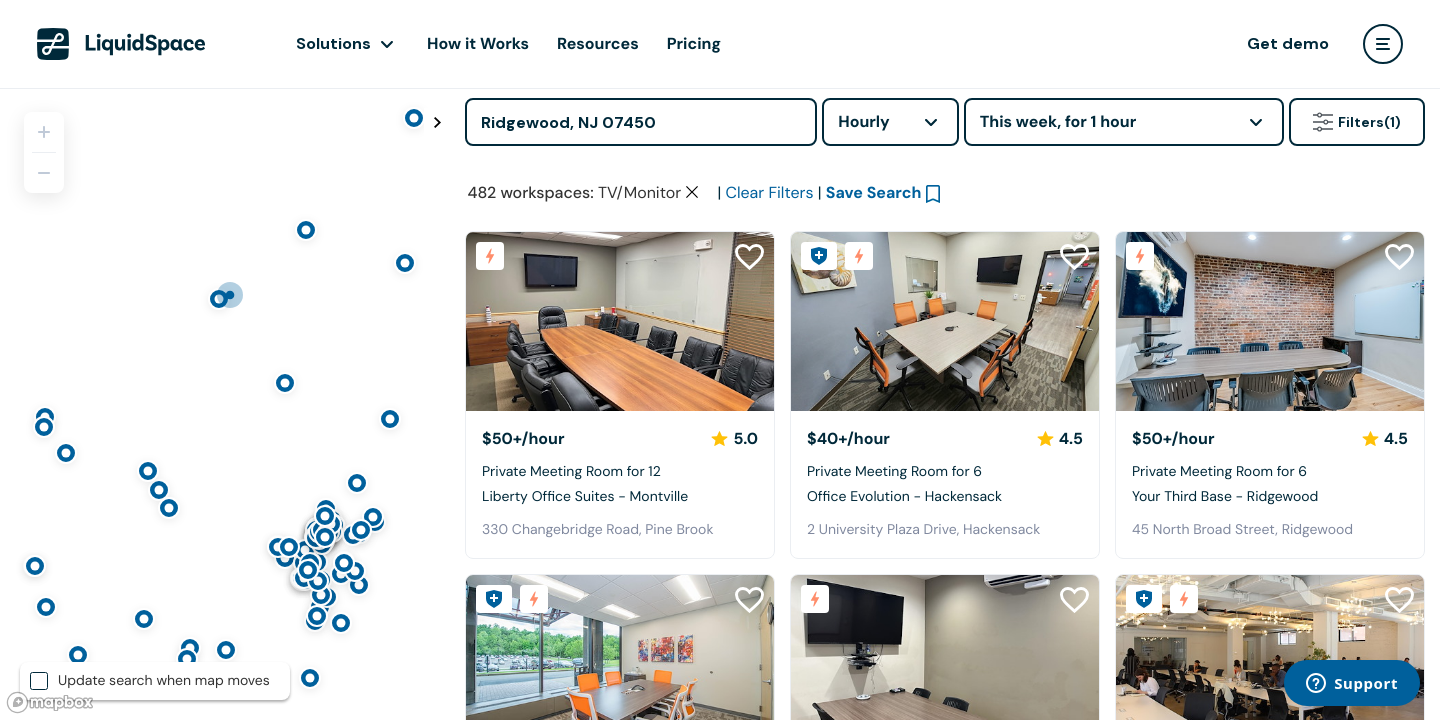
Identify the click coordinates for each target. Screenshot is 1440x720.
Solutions (333, 43)
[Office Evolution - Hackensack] (945, 321)
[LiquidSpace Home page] (121, 44)
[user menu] (1383, 44)
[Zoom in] (44, 132)
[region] (225, 404)
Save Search (874, 192)
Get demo (1288, 43)
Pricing (694, 43)
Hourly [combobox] (864, 121)
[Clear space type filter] (692, 192)
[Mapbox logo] (50, 702)
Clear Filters (769, 192)
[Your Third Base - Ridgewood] (1270, 321)
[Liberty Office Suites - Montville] (620, 321)
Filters (1357, 122)
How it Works (478, 43)
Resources (598, 43)
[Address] (641, 122)
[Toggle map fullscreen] (437, 123)
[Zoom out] (44, 173)
